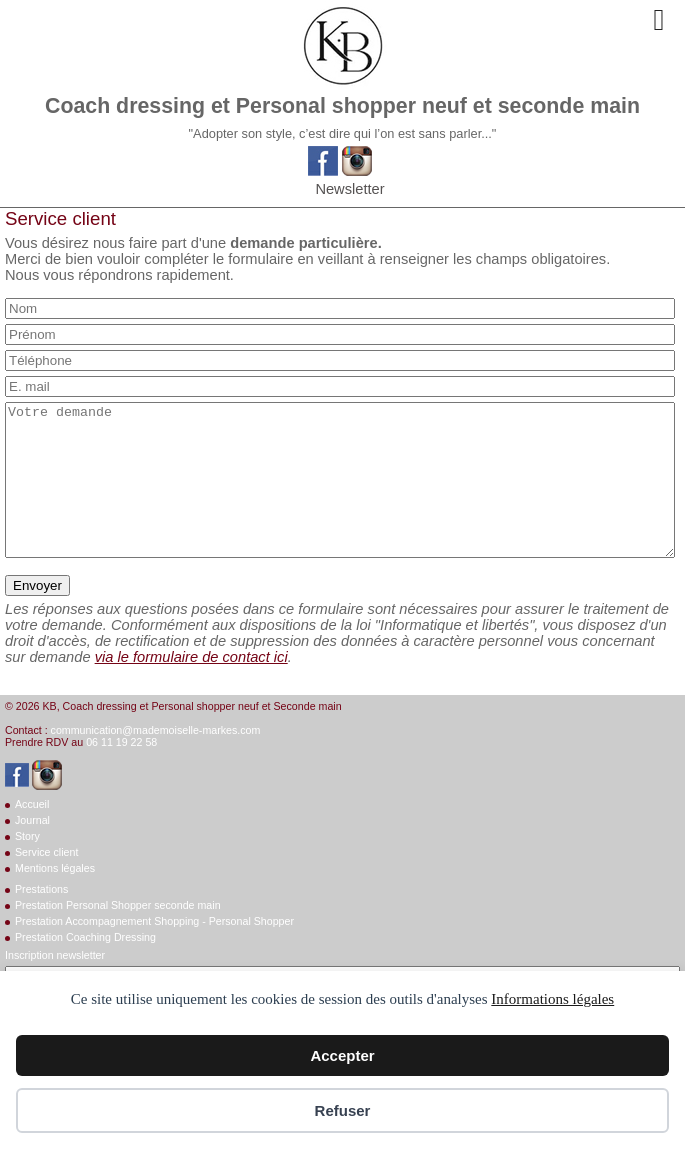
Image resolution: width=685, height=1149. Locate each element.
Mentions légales (55, 898)
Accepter (342, 1055)
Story (27, 866)
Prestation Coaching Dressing (85, 967)
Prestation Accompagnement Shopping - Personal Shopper (154, 951)
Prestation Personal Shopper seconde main (118, 935)
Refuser (343, 1110)
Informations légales (552, 999)
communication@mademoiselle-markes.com (156, 760)
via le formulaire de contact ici (191, 687)
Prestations (41, 919)
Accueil (32, 834)
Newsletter (349, 189)
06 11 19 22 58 (121, 772)
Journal (32, 850)
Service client (46, 882)
